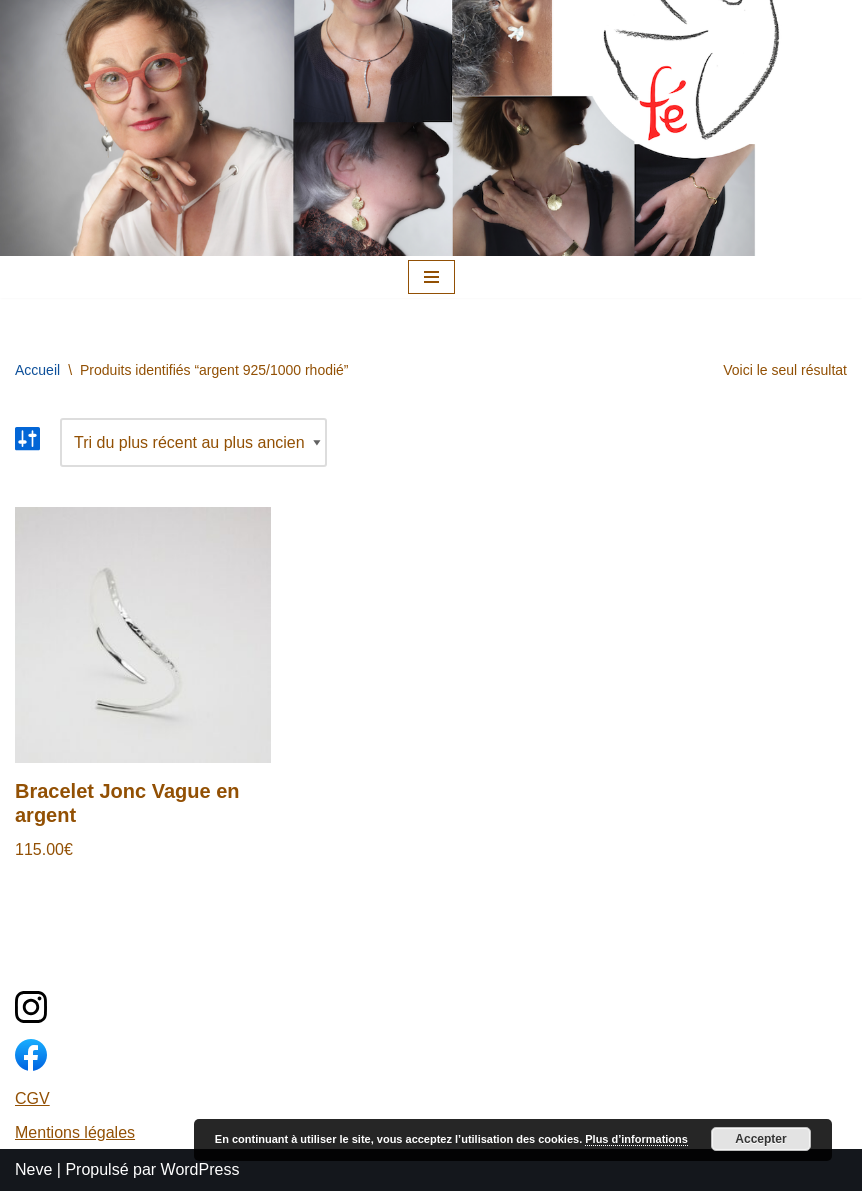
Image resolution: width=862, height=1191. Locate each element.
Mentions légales (75, 1132)
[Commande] (193, 443)
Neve (33, 1169)
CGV (32, 1098)
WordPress (200, 1169)
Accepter (760, 1139)
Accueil (37, 370)
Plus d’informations (636, 1139)
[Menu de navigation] (431, 277)
